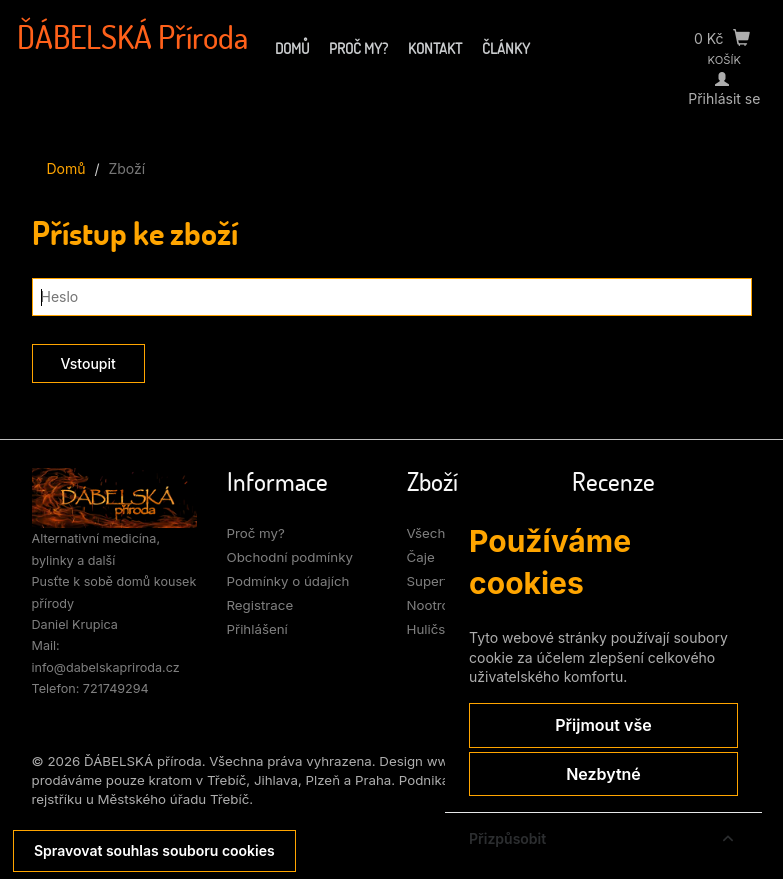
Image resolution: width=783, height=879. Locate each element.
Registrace (260, 605)
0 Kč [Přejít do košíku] (722, 38)
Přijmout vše (603, 725)
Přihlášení (257, 629)
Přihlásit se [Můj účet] (724, 98)
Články (506, 48)
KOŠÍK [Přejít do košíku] (724, 60)
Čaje (421, 557)
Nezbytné (603, 774)
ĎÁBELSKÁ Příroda (132, 37)
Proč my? (358, 48)
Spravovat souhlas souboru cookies (154, 850)
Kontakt (435, 48)
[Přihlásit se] (724, 79)
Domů (292, 48)
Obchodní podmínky (290, 557)
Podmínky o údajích (288, 581)
